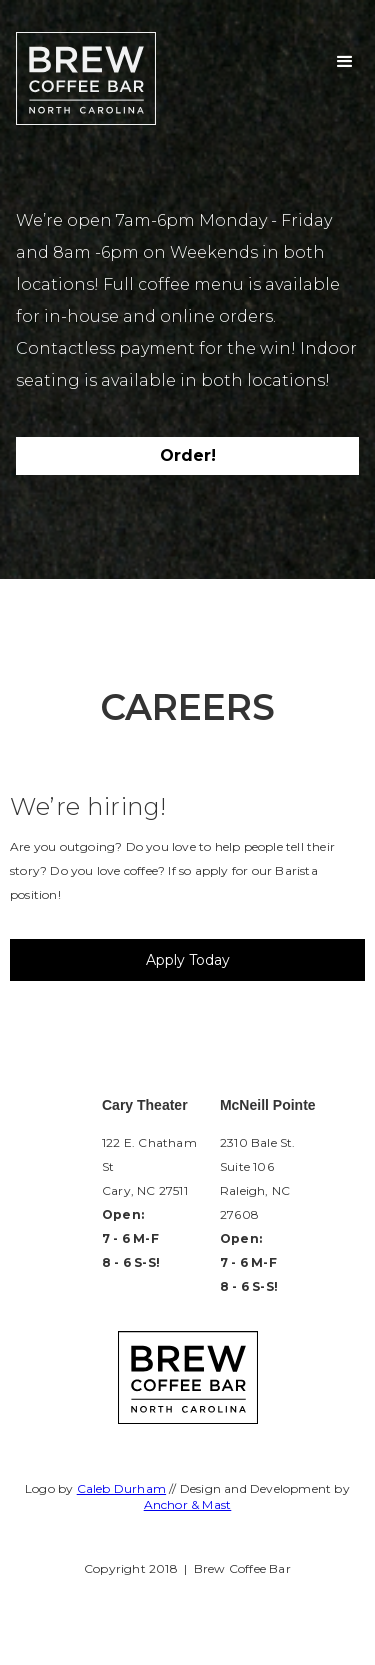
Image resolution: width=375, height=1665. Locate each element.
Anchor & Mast (188, 1504)
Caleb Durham (121, 1488)
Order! (188, 455)
